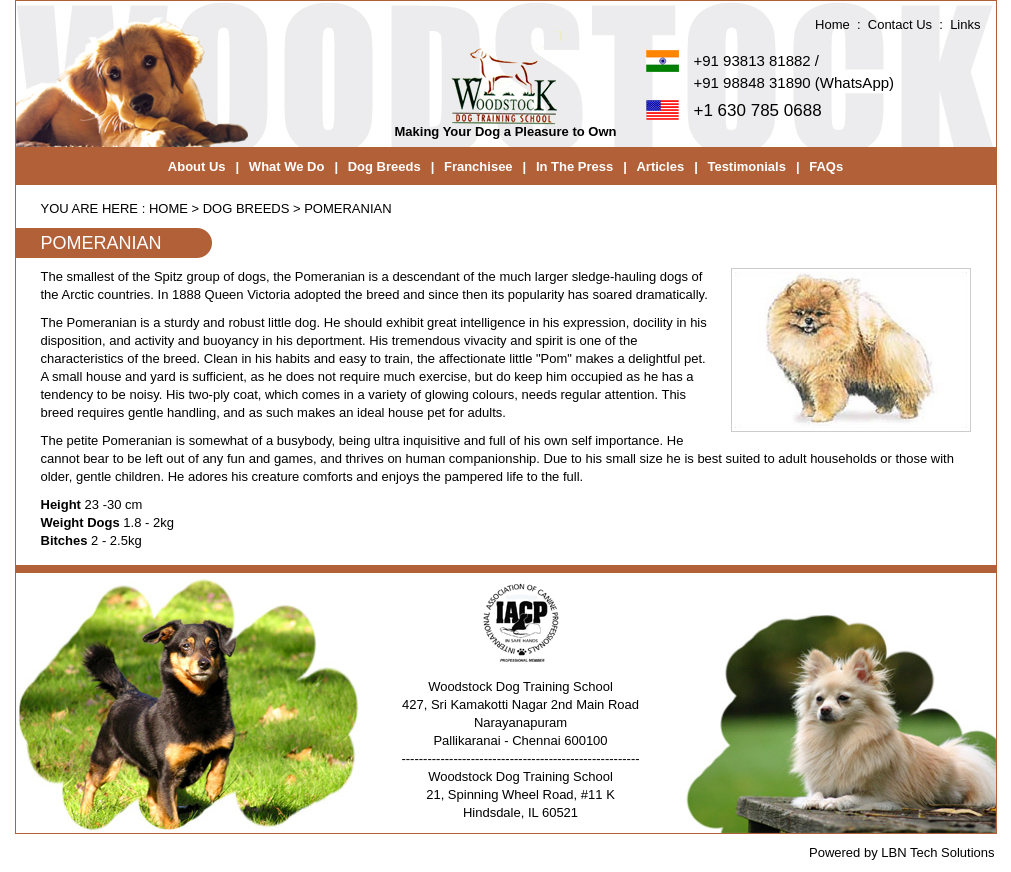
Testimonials (746, 166)
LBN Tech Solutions (937, 852)
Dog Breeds (384, 166)
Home (832, 24)
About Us (197, 166)
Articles (660, 166)
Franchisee (478, 166)
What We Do (287, 166)
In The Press (574, 166)
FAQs (826, 166)
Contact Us (900, 24)
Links (965, 24)
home (168, 208)
